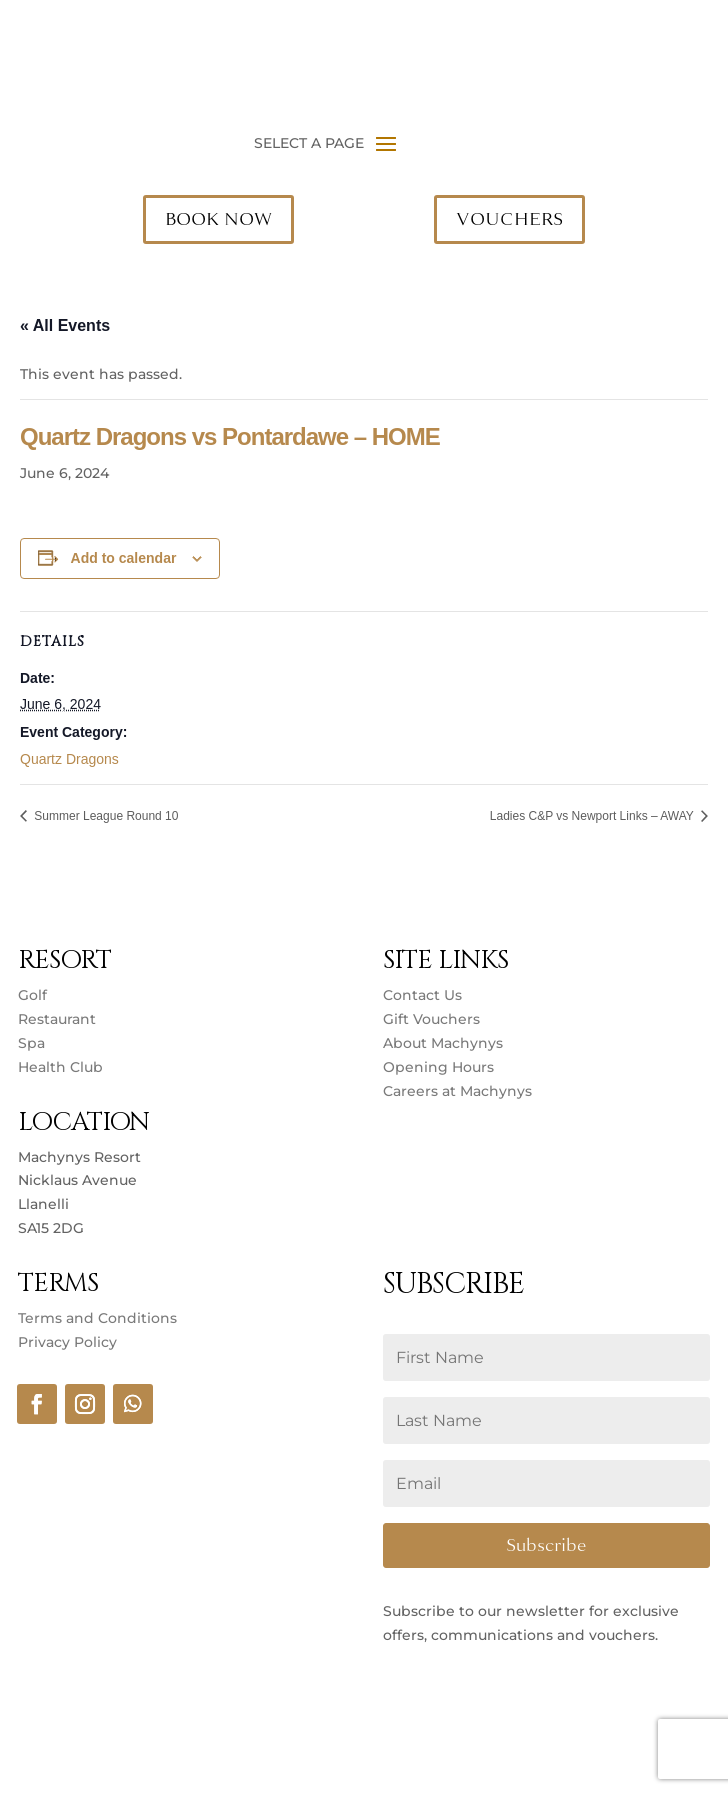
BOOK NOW (218, 219)
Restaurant (57, 1019)
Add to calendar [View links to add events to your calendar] (124, 558)
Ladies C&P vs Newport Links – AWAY (593, 816)
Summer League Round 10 (104, 816)
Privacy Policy (67, 1342)
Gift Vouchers (431, 1019)
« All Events (65, 325)
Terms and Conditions (97, 1318)
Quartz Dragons (69, 759)
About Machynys (443, 1043)
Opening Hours (438, 1067)
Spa (31, 1043)
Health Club (60, 1067)
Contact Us (422, 995)
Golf (32, 995)
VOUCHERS (509, 219)
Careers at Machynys (459, 1091)
